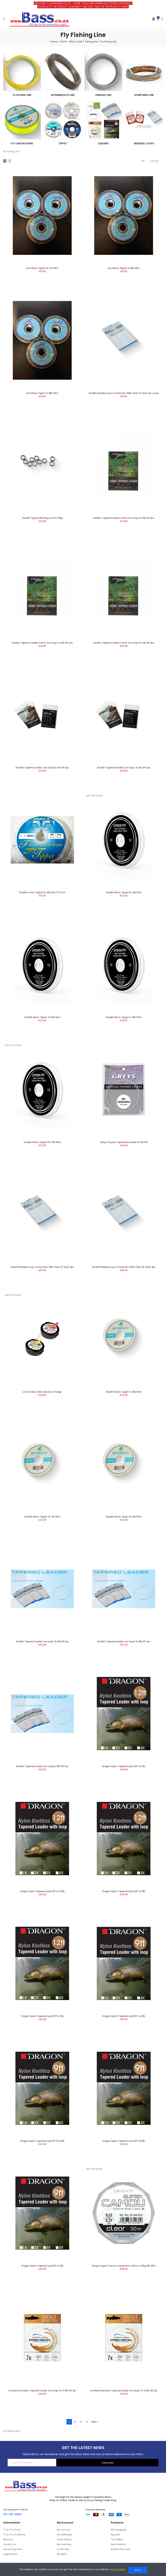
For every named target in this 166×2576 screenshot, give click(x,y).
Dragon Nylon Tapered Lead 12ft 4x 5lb (123, 1768)
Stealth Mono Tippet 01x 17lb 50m (42, 1144)
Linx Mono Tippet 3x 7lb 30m (42, 270)
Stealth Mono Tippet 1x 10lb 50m (124, 1019)
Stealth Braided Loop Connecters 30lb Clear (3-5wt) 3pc (42, 1269)
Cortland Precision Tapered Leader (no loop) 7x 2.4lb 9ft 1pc (124, 2393)
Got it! (138, 2570)
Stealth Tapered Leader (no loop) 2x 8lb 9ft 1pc (123, 1644)
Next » (94, 2424)
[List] (9, 163)
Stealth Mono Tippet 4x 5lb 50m (42, 1019)
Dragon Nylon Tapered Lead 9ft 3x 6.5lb (42, 2143)
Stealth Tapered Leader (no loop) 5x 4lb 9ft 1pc (42, 770)
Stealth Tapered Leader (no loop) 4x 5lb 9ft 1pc (123, 770)
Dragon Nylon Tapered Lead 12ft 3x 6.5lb (42, 1893)
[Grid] (4, 163)
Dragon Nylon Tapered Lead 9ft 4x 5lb (123, 2018)
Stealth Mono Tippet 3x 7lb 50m (42, 1519)
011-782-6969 (12, 2517)
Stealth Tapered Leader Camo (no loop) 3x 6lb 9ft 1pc (123, 520)
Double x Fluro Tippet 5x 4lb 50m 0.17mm (42, 894)
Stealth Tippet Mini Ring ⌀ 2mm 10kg (42, 520)
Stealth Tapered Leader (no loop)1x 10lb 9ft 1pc (42, 1768)
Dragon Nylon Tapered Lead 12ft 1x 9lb (42, 2018)
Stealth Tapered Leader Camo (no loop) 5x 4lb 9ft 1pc (123, 645)
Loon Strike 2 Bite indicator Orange (42, 1394)
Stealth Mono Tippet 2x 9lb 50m (124, 1519)
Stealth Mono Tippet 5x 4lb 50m (124, 894)
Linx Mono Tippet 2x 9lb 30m (124, 270)
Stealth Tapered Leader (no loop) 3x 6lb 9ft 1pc (42, 1644)
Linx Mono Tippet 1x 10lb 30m (42, 395)
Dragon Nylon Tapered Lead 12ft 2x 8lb (123, 1893)
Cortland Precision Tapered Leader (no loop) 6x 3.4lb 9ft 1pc (42, 2393)
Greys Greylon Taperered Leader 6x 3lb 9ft (124, 1144)
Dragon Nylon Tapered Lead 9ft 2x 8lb (123, 2143)
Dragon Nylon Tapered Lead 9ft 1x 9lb (42, 2268)
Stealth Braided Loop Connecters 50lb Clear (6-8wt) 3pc (124, 1269)
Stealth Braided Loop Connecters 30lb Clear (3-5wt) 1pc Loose (124, 395)
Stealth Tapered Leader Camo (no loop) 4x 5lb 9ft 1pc (42, 645)
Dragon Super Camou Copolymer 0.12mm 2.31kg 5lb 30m (124, 2268)
